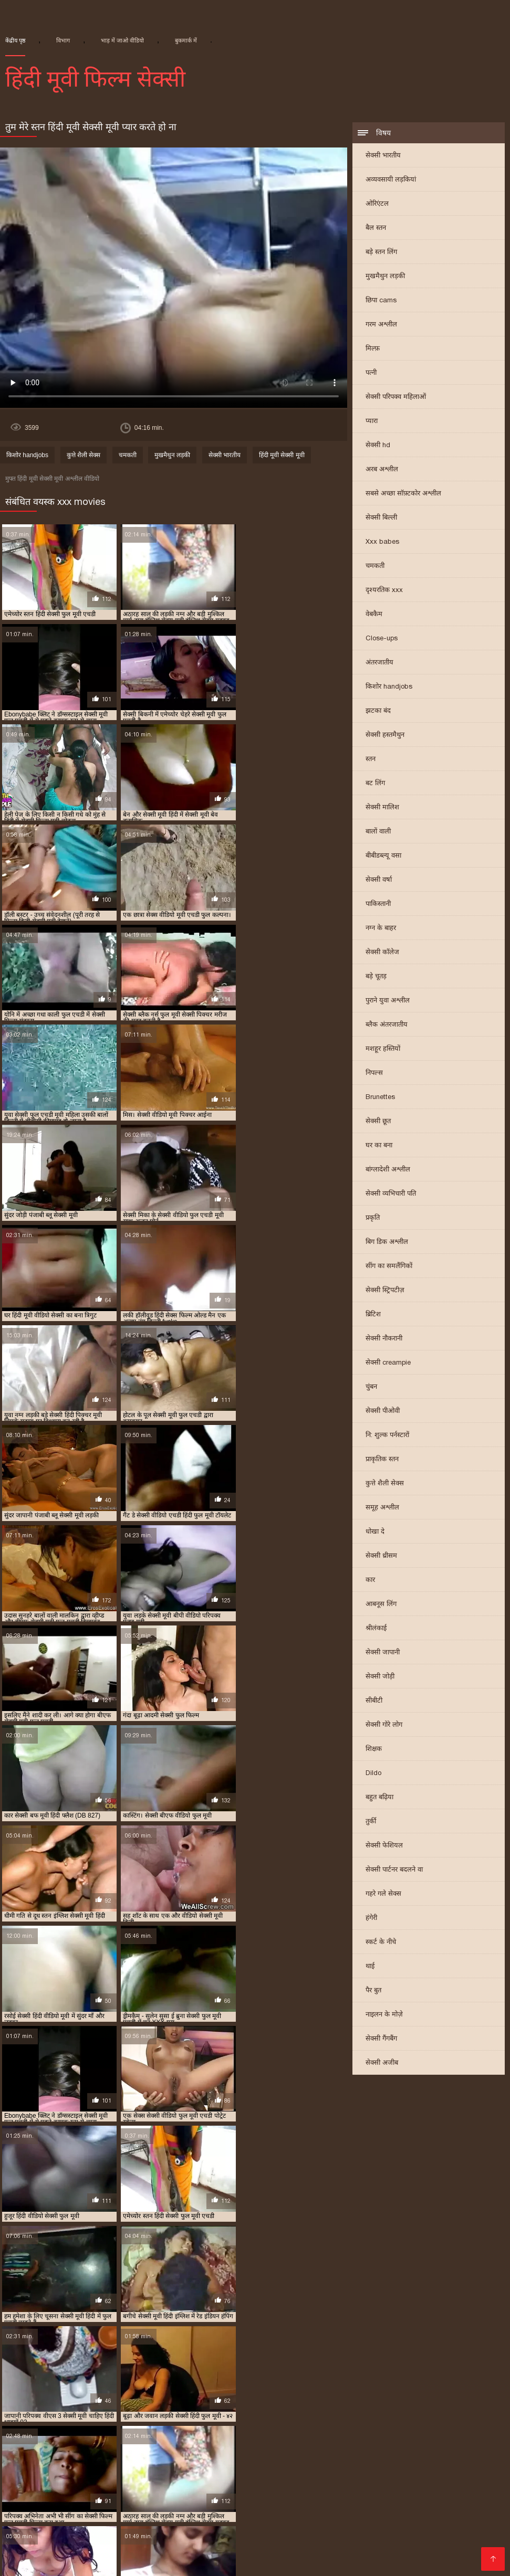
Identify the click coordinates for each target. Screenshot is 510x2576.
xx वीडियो (158, 2493)
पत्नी (371, 373)
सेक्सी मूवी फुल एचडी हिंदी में (316, 2433)
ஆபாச (29, 2561)
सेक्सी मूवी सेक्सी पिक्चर (302, 2441)
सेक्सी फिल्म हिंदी (27, 2502)
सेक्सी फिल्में (177, 2519)
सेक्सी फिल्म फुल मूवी (252, 2535)
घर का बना (379, 1146)
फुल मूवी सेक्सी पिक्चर (35, 2391)
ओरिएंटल (377, 204)
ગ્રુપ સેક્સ (281, 2527)
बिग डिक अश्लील (387, 1243)
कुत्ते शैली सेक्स (385, 1484)
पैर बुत (373, 1991)
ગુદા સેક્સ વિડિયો (145, 2502)
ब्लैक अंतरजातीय (387, 1025)
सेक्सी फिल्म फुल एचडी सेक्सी (226, 2502)
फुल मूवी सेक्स (277, 2544)
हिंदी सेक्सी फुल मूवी (308, 2502)
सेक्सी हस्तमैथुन (385, 736)
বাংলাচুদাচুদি (459, 2510)
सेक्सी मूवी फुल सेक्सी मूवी (407, 2433)
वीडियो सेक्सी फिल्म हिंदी (452, 2502)
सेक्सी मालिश (382, 808)
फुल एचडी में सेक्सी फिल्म (240, 2382)
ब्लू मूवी (11, 2477)
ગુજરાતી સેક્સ (294, 2519)
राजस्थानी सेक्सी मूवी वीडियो (213, 2399)
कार (370, 1581)
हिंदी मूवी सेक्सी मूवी (282, 456)
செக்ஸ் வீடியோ (401, 2485)
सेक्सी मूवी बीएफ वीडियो (151, 2477)
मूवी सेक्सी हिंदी (358, 2510)
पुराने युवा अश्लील (388, 1001)
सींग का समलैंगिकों (389, 1267)
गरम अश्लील (381, 325)
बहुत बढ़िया (379, 1798)
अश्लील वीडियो (265, 2552)
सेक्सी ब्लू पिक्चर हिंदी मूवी (282, 2424)
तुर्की (371, 1822)
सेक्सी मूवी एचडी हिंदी (361, 2424)
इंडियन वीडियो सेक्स (171, 2510)
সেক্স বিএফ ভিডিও (106, 2493)
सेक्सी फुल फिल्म (480, 2416)
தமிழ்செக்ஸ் (111, 2510)
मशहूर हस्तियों (383, 1049)
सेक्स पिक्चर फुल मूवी (373, 2399)
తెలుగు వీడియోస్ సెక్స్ (146, 2552)
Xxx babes (382, 542)
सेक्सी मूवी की (327, 2544)
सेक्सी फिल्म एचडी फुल (168, 2407)
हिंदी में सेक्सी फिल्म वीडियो (131, 2544)
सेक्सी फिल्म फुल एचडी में (248, 2407)
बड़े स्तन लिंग (381, 253)
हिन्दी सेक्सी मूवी (85, 2502)
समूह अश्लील (382, 1508)
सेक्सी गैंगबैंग (381, 2039)
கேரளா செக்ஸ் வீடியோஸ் (281, 2477)
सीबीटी (374, 1701)
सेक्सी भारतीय (383, 156)
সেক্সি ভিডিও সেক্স (378, 2552)
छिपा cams (381, 301)
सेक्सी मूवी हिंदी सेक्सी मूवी (42, 2510)
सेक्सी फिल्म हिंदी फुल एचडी (161, 2416)
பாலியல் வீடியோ (63, 2519)
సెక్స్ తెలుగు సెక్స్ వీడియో (41, 2485)
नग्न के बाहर (381, 929)
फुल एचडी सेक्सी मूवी (471, 2382)
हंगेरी (371, 1919)
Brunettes (380, 1098)
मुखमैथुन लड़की (385, 277)
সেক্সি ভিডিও (47, 2493)
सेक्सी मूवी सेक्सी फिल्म (328, 2535)
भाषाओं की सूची (318, 2552)
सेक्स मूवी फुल (306, 2510)
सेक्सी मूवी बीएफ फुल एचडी (61, 2441)
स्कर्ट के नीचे (381, 1943)
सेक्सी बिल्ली (381, 518)
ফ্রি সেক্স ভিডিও (81, 2477)
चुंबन (371, 1387)
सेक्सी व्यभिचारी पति (391, 1194)
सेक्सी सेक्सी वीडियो (376, 2502)
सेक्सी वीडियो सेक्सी (385, 2544)
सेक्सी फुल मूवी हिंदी (383, 2493)
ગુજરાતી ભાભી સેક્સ (215, 2544)
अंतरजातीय (379, 663)
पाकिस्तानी (378, 905)
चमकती (375, 567)
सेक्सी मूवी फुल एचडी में (230, 2433)
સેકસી (38, 2477)
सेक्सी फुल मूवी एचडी (33, 2424)
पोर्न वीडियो (210, 2477)
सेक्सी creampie (388, 1363)
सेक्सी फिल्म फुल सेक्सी (330, 2407)
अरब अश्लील (382, 470)
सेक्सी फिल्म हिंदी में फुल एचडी (330, 2416)
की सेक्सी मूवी (60, 2544)
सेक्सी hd (378, 446)
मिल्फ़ (373, 349)
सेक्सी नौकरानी (384, 1339)
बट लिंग (375, 784)
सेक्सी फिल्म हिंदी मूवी (243, 2416)
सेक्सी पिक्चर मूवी (194, 2527)
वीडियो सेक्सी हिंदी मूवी (298, 2399)
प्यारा (372, 422)
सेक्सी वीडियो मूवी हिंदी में (91, 2535)
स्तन (371, 760)
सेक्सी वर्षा (379, 880)
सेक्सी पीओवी (383, 1412)
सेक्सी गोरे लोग (384, 1725)
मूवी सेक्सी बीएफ (139, 2399)
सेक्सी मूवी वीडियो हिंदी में (220, 2441)
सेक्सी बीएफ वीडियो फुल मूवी (190, 2424)
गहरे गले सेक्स (383, 1894)
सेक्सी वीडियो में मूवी (232, 2519)
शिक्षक (374, 1750)
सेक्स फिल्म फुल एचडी (446, 2399)
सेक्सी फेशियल (384, 1846)
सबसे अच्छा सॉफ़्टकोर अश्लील (403, 494)
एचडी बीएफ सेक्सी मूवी (96, 2382)
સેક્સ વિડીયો (410, 2510)
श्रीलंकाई (376, 1629)
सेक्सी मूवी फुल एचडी (155, 2433)
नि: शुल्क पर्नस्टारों (387, 1436)
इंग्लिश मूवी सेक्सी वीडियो (66, 2552)
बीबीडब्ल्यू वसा (383, 856)
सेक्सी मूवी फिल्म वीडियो (79, 2433)
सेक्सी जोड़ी (380, 1677)
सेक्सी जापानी (383, 1653)
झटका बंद (378, 711)
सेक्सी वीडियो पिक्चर (357, 2519)
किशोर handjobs (389, 687)
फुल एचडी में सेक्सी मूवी (322, 2382)
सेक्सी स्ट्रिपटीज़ (385, 1291)
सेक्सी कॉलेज (382, 953)
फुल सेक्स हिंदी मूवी (105, 2391)
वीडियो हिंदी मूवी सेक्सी (243, 2510)
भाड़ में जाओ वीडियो (122, 40)
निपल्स (374, 1074)
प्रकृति (373, 1218)
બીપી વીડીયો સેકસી (303, 2485)
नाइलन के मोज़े (384, 2015)
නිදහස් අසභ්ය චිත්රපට (449, 2477)
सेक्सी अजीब (382, 2063)
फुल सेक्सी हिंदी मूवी (327, 2391)
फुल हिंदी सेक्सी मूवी (396, 2391)
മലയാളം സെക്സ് (431, 2519)
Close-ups (382, 639)
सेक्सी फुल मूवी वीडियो (106, 2424)
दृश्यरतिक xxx (384, 591)
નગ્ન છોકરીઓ (213, 2552)
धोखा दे (375, 1532)
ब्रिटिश (373, 1315)
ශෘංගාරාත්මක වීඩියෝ (127, 2485)
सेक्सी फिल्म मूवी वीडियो (174, 2535)
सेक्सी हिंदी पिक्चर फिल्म (460, 2544)
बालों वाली (378, 832)
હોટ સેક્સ (331, 2493)
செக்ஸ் (354, 2485)
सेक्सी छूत (378, 1122)
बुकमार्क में (186, 40)
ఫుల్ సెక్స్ (242, 2527)
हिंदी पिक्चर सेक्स (455, 2527)
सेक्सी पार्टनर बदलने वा (394, 1870)
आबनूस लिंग (381, 1605)
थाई (370, 1967)
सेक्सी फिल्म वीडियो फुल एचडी (64, 2416)
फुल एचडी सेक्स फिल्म (398, 2382)
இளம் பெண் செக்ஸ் (216, 2493)
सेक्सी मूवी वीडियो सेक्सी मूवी (217, 2485)
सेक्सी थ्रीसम (381, 1556)
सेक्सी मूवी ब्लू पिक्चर (143, 2441)
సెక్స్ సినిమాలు (284, 2493)
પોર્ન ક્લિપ (119, 2519)
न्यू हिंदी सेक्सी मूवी (166, 2382)
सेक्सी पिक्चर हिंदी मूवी (91, 2407)
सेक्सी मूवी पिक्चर (428, 2424)
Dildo (373, 1774)
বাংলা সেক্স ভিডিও (368, 2477)
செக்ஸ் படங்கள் (444, 2552)
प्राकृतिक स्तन (382, 1460)
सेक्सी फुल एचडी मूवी (416, 2416)
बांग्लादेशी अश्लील (388, 1170)
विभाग (63, 40)
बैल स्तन (376, 229)
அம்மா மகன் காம (389, 2527)
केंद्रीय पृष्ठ (15, 40)
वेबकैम (374, 615)
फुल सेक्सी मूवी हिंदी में (175, 2391)
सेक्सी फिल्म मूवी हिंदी (405, 2407)
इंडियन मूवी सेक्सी (28, 2382)
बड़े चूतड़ (376, 977)
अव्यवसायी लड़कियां (391, 180)
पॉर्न (147, 2519)
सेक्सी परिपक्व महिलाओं (396, 398)
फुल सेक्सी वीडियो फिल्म (254, 2391)
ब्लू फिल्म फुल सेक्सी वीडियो (65, 2399)
